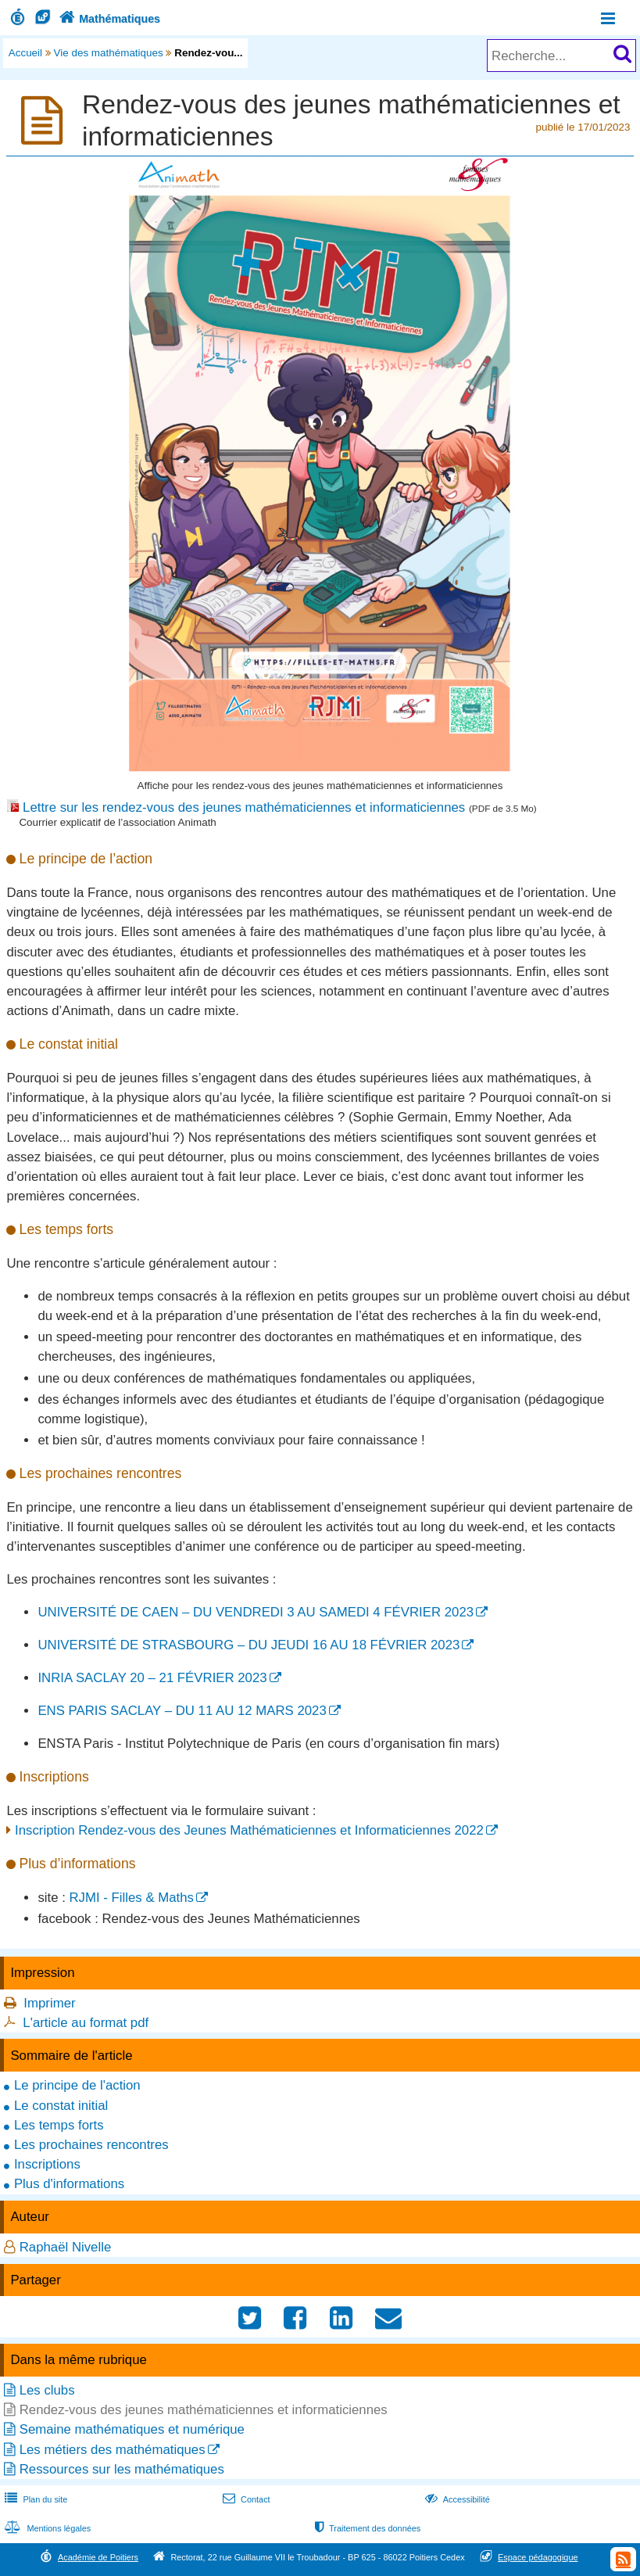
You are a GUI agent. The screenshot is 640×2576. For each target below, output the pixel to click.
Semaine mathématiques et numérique (132, 2429)
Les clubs (47, 2390)
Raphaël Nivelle (66, 2247)
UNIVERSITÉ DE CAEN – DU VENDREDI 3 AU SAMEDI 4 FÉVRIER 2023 (256, 1612)
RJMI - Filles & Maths (132, 1897)
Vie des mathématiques (108, 53)
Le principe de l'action (77, 2085)
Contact (245, 2499)
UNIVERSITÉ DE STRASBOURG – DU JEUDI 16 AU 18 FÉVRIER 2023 (248, 1645)
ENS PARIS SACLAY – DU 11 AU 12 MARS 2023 (182, 1710)
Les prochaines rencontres (91, 2144)
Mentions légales (46, 2528)
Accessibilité (456, 2499)
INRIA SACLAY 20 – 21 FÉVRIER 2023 (152, 1677)
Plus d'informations (69, 2183)
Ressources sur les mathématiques (122, 2469)
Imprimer (49, 2003)
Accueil (25, 53)
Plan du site (34, 2499)
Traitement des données (366, 2528)
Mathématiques (108, 19)
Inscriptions (47, 2164)
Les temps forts (59, 2125)
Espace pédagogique (538, 2557)
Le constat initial (61, 2105)
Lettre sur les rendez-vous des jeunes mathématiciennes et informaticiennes (246, 807)
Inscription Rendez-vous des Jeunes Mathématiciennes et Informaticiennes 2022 (249, 1830)
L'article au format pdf (85, 2022)
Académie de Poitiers (98, 2557)
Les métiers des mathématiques (113, 2449)
